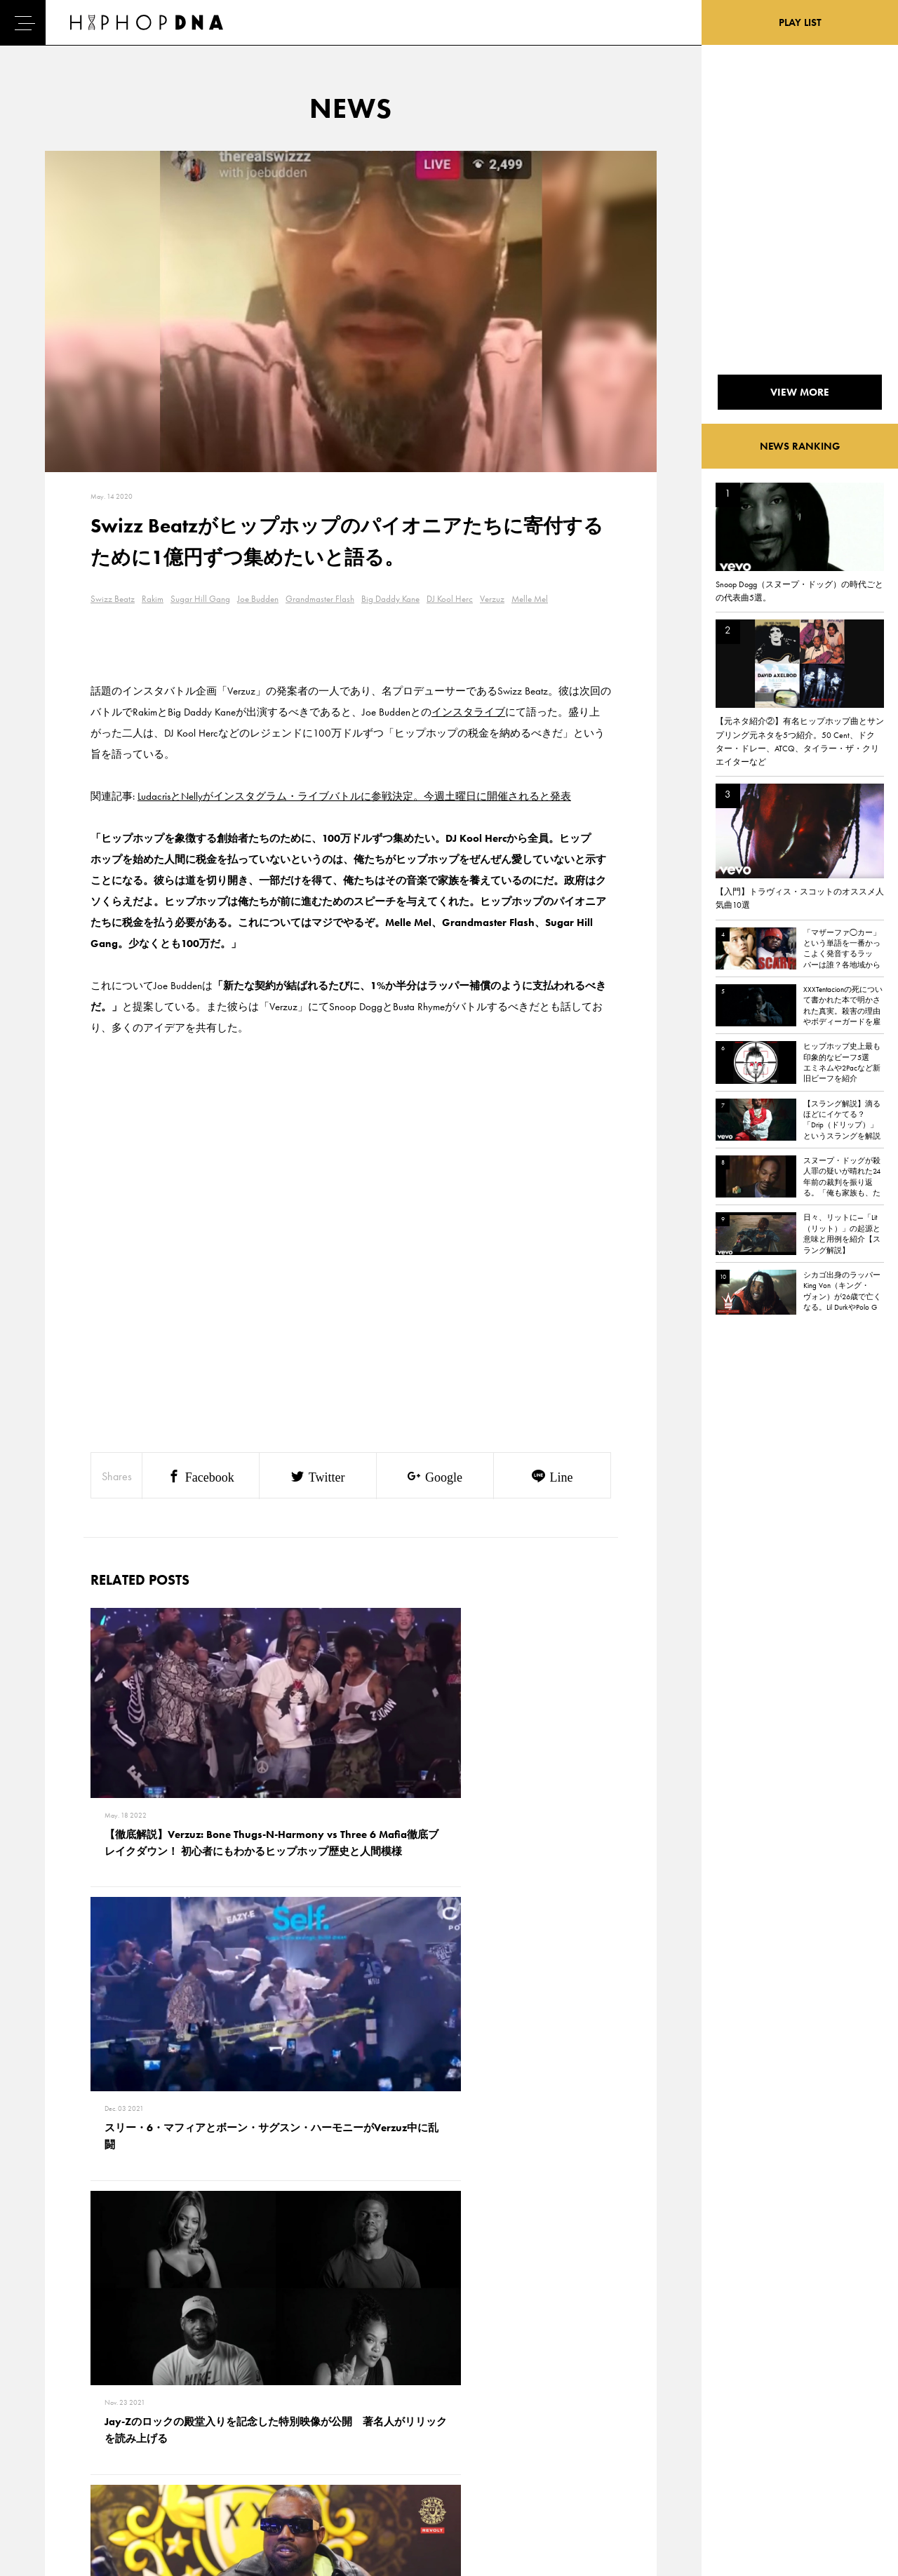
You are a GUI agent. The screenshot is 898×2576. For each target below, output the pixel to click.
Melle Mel (529, 599)
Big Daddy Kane (390, 599)
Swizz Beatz (113, 599)
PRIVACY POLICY (144, 2417)
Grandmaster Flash (320, 599)
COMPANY (132, 2441)
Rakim (152, 599)
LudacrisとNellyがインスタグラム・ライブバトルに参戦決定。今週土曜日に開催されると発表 (354, 796)
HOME (60, 2392)
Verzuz (492, 599)
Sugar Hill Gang (200, 599)
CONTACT (130, 2392)
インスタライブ (468, 712)
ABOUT (61, 2490)
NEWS (60, 2441)
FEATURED (67, 2466)
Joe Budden (258, 599)
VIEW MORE (350, 2196)
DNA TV (62, 2417)
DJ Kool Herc (450, 599)
